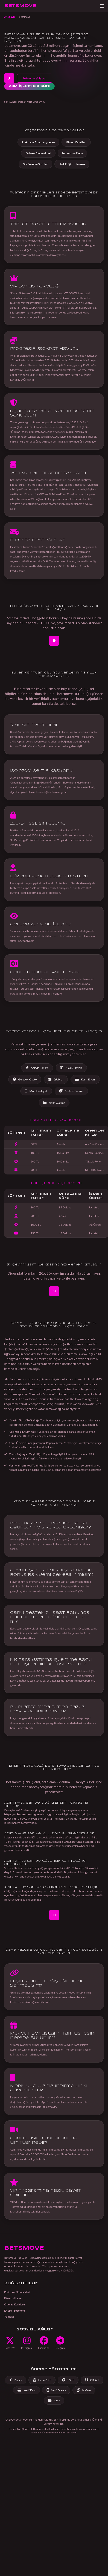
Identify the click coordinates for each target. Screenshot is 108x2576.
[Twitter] (9, 2343)
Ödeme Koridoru (14, 2304)
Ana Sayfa (9, 16)
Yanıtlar (9, 2316)
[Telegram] (60, 2343)
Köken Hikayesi (13, 2298)
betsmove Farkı (72, 153)
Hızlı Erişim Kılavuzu (72, 164)
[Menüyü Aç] (102, 6)
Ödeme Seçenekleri (38, 153)
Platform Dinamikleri (17, 2292)
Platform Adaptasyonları (38, 142)
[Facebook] (43, 2343)
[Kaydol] (54, 1291)
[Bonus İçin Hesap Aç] (54, 641)
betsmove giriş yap (34, 78)
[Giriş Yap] (54, 1915)
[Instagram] (27, 2343)
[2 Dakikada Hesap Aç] (9, 78)
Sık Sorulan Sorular (35, 164)
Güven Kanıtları (76, 142)
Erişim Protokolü (14, 2310)
